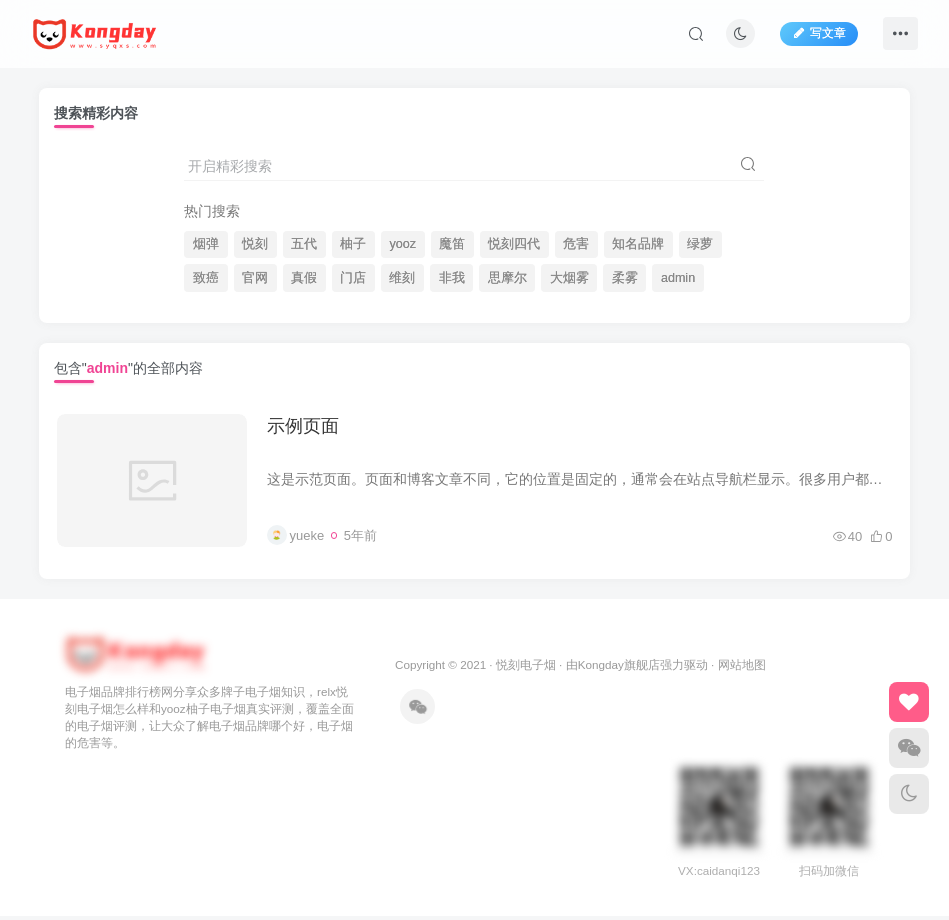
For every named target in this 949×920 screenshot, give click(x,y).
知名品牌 (638, 244)
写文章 (819, 33)
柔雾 (625, 278)
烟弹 (206, 244)
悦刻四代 (514, 244)
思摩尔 (507, 278)
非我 (452, 278)
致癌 (206, 278)
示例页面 (305, 428)
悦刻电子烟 (526, 668)
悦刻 (255, 244)
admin (678, 278)
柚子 (353, 244)
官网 (255, 278)
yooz (402, 244)
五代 (304, 244)
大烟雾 (569, 278)
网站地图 (742, 668)
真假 (304, 278)
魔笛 (452, 244)
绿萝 (700, 244)
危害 (576, 244)
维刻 (402, 278)
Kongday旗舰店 (619, 668)
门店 (353, 278)
